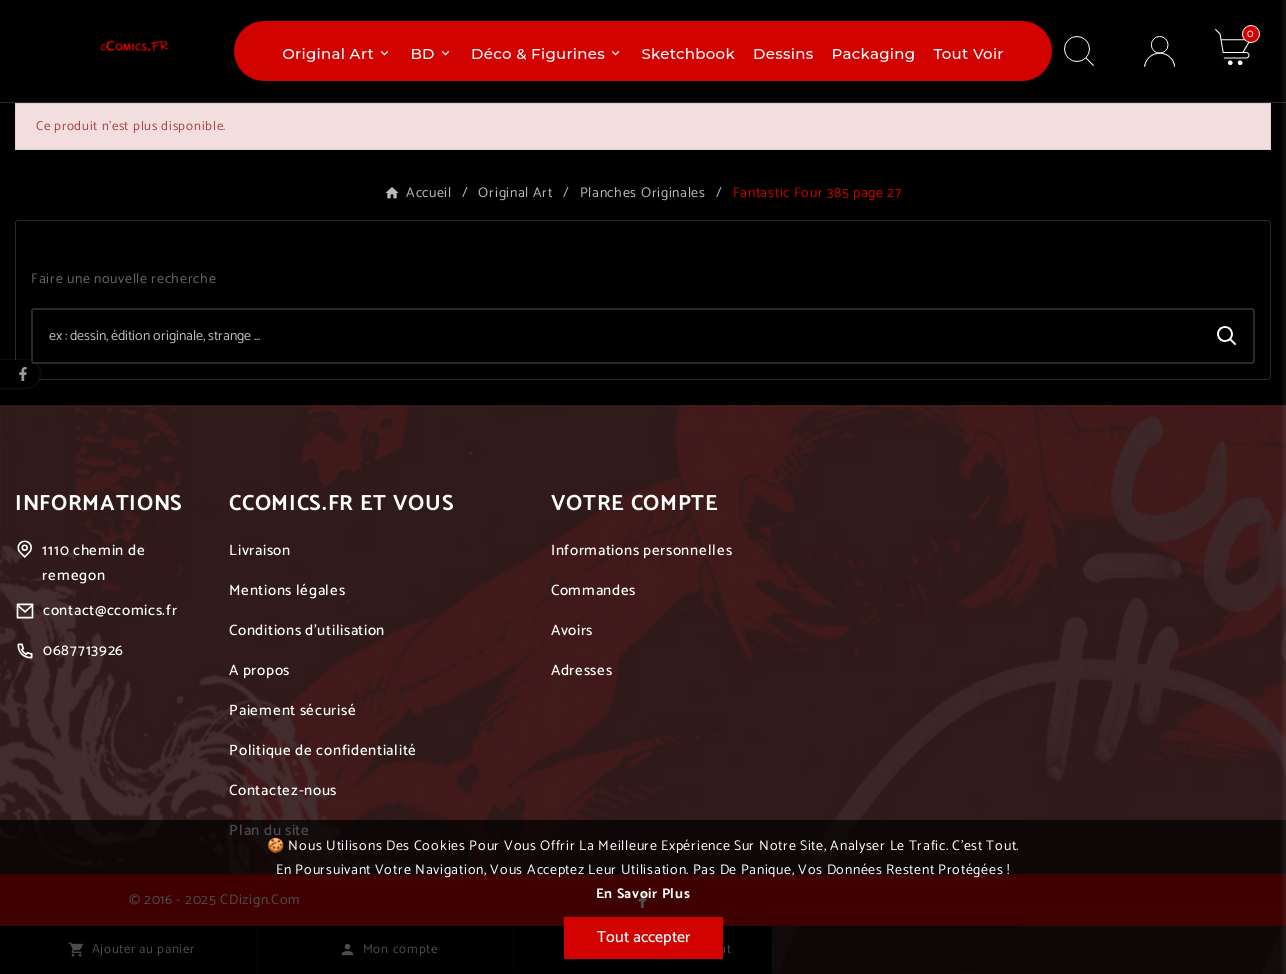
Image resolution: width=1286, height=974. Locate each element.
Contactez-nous (283, 790)
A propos (259, 670)
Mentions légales (287, 590)
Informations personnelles (642, 550)
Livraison (259, 550)
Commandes (593, 590)
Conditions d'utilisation (307, 630)
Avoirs (572, 630)
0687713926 (83, 650)
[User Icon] (1159, 51)
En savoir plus (643, 894)
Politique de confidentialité (323, 750)
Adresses (582, 670)
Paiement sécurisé (292, 710)
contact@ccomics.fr (110, 610)
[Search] (1227, 336)
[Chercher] (617, 336)
